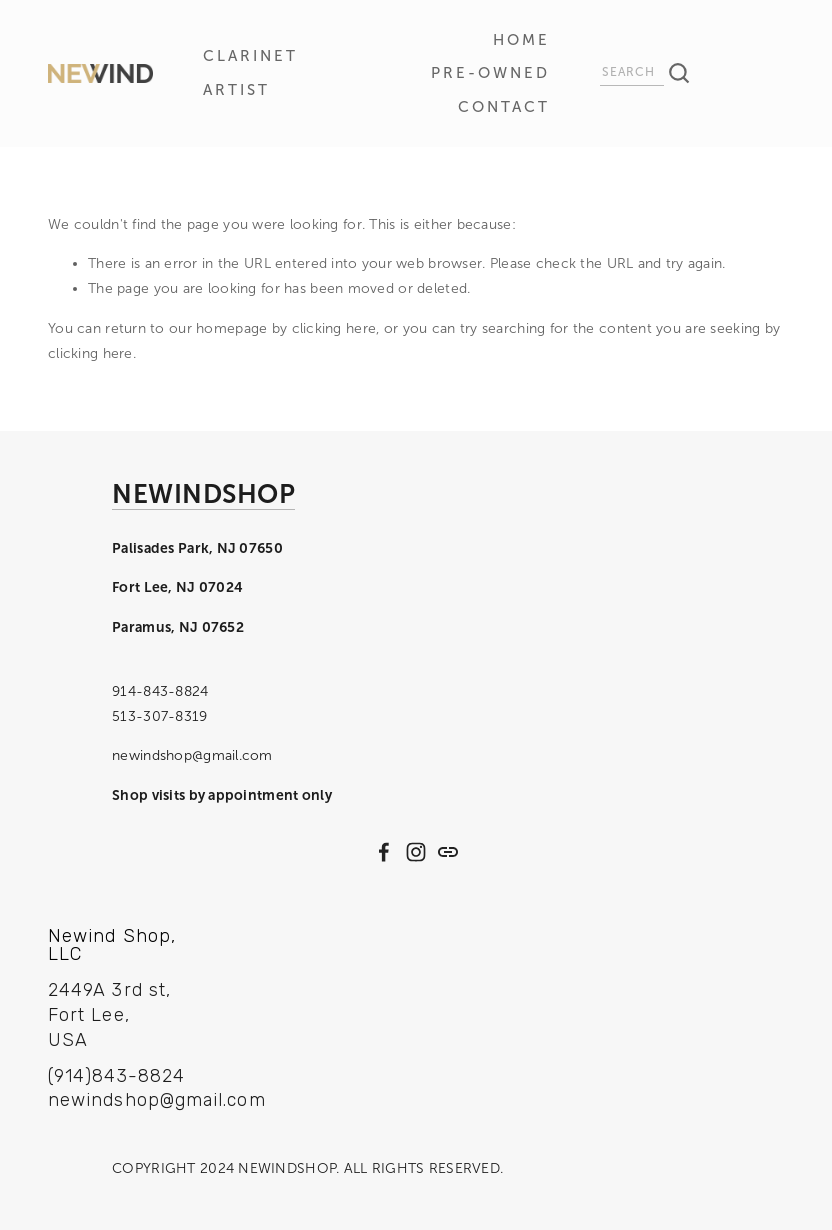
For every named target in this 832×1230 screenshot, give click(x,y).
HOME (521, 40)
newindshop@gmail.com (138, 1101)
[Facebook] (384, 852)
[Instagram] (416, 852)
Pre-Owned (490, 73)
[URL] (448, 852)
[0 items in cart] (762, 74)
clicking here (334, 328)
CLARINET (250, 56)
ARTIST (236, 90)
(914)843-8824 (116, 1076)
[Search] (632, 75)
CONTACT (504, 107)
